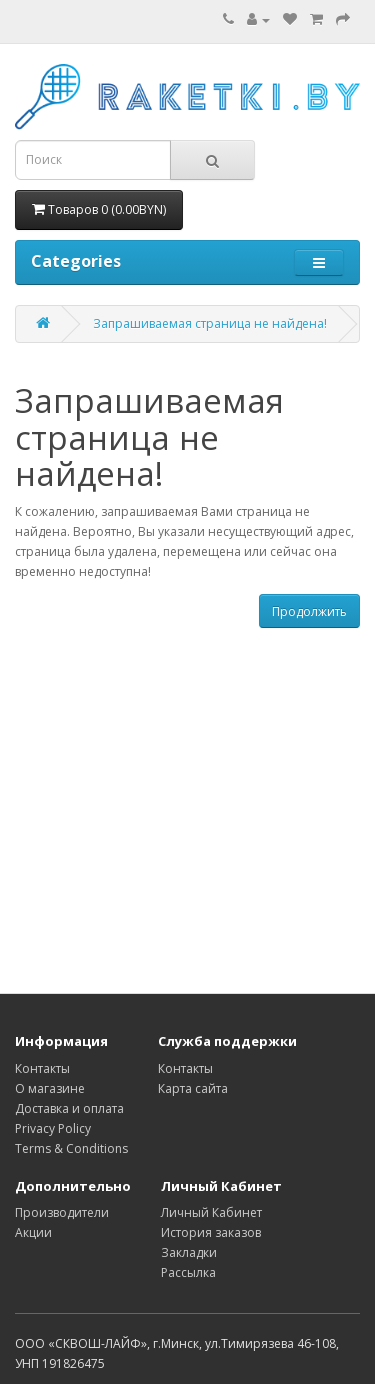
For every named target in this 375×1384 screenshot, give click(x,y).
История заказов (211, 1232)
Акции (33, 1232)
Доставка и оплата (69, 1108)
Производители (62, 1212)
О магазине (50, 1088)
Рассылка (188, 1272)
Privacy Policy (53, 1128)
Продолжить (309, 611)
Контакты (42, 1068)
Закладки (189, 1252)
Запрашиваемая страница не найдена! (210, 323)
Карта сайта (193, 1088)
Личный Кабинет (211, 1212)
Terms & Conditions (71, 1148)
